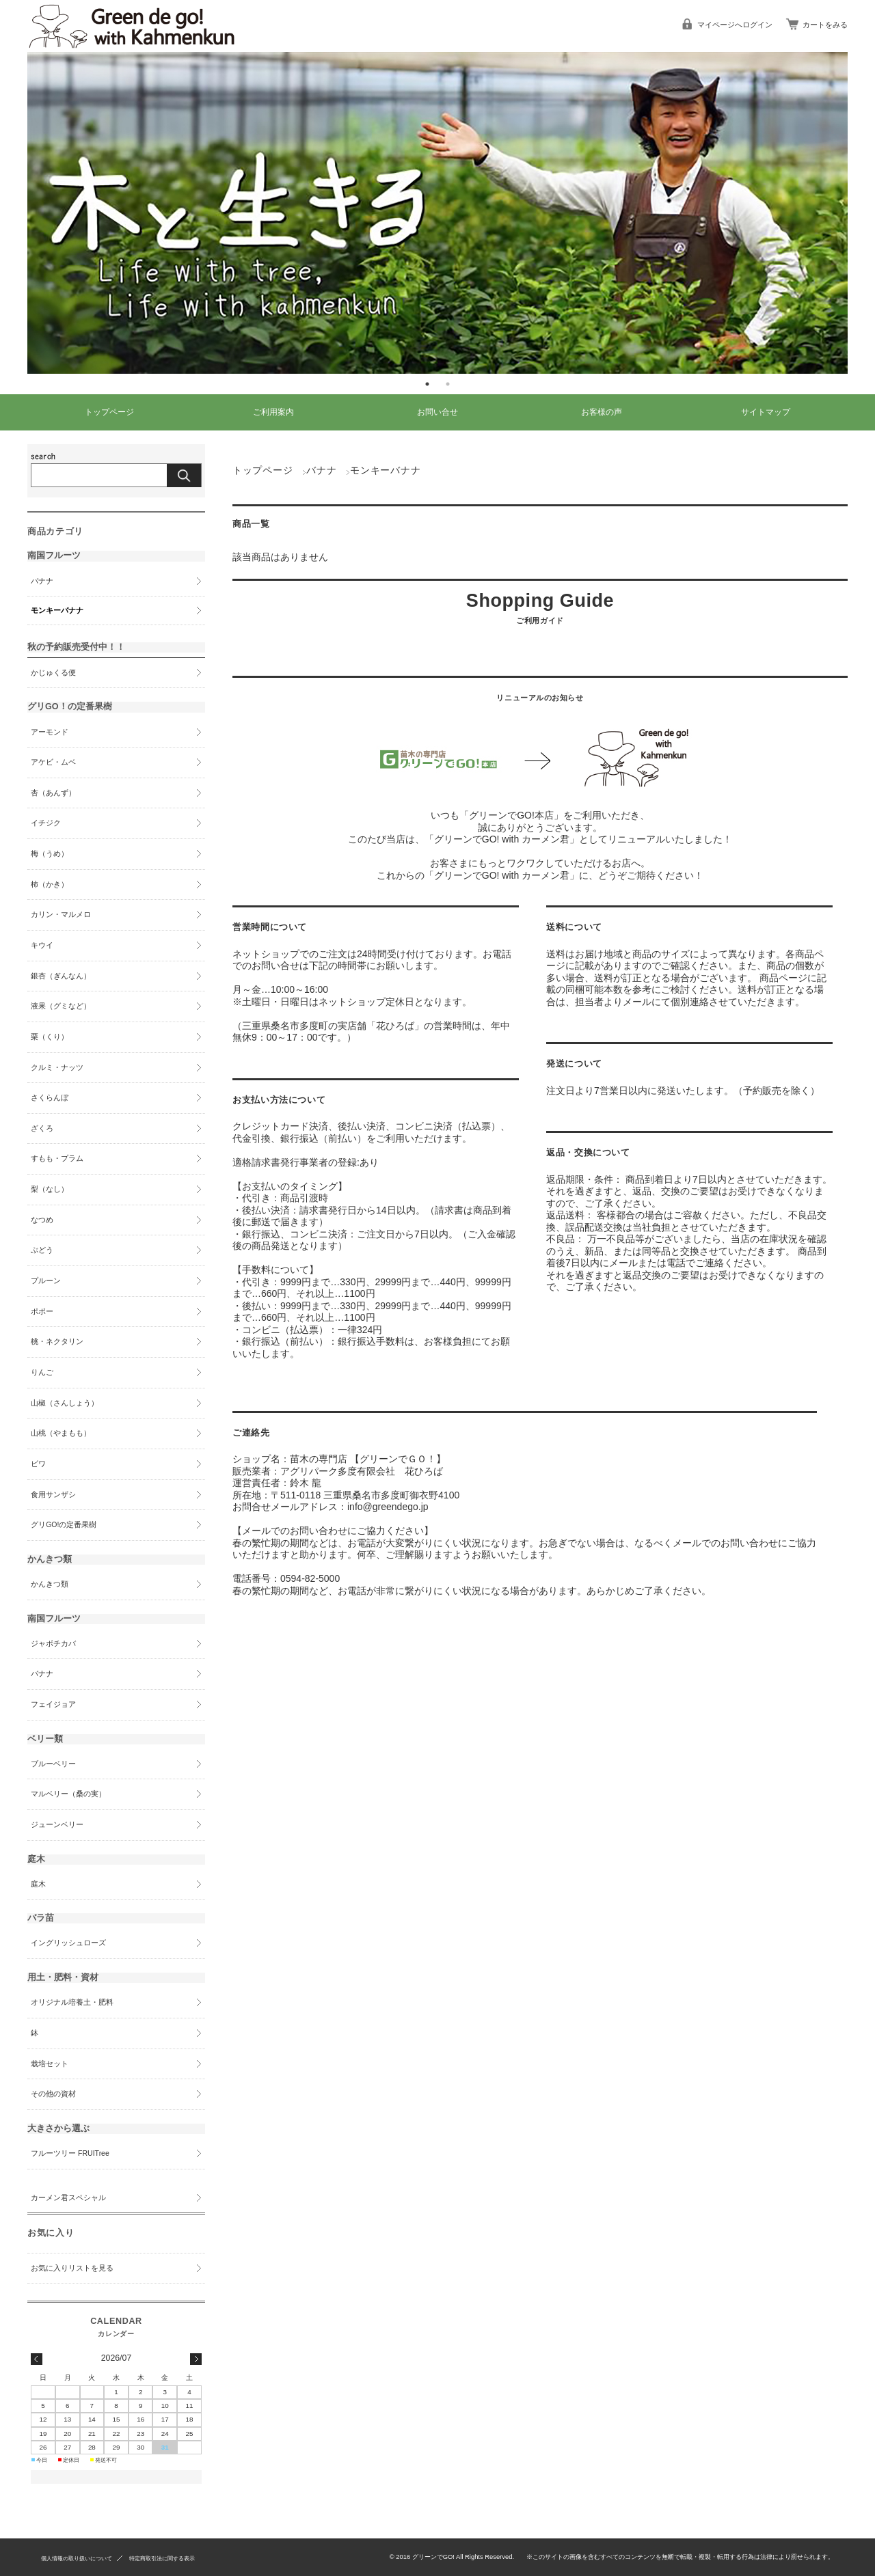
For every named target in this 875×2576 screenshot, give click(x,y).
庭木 (38, 1884)
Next (858, 212)
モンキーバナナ (57, 610)
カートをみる (825, 24)
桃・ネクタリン (57, 1341)
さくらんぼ (49, 1097)
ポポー (42, 1311)
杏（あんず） (53, 793)
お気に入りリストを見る (72, 2268)
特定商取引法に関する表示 (162, 2556)
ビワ (38, 1464)
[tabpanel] (437, 213)
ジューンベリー (57, 1824)
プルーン (46, 1280)
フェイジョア (53, 1704)
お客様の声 (601, 412)
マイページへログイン (734, 24)
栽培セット (49, 2063)
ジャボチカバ (53, 1643)
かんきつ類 (49, 1584)
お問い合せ (437, 412)
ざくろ (42, 1128)
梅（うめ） (49, 853)
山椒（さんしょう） (64, 1403)
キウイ (42, 945)
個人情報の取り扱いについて (76, 2556)
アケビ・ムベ (53, 762)
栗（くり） (49, 1036)
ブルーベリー (53, 1763)
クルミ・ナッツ (57, 1067)
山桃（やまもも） (61, 1433)
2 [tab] (448, 384)
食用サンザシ (53, 1494)
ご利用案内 (273, 412)
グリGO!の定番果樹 (63, 1524)
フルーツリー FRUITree (70, 2153)
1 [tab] (427, 384)
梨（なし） (49, 1189)
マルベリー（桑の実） (68, 1794)
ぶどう (42, 1250)
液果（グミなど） (61, 1006)
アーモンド (49, 732)
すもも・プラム (57, 1158)
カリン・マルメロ (61, 914)
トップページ (109, 412)
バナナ (321, 470)
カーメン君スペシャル (68, 2197)
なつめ (42, 1220)
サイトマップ (765, 412)
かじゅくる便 (53, 672)
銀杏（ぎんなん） (61, 976)
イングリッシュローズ (68, 1942)
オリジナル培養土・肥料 (72, 2002)
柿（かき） (49, 884)
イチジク (46, 823)
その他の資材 (53, 2093)
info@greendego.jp (388, 1506)
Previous (17, 212)
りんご (42, 1372)
